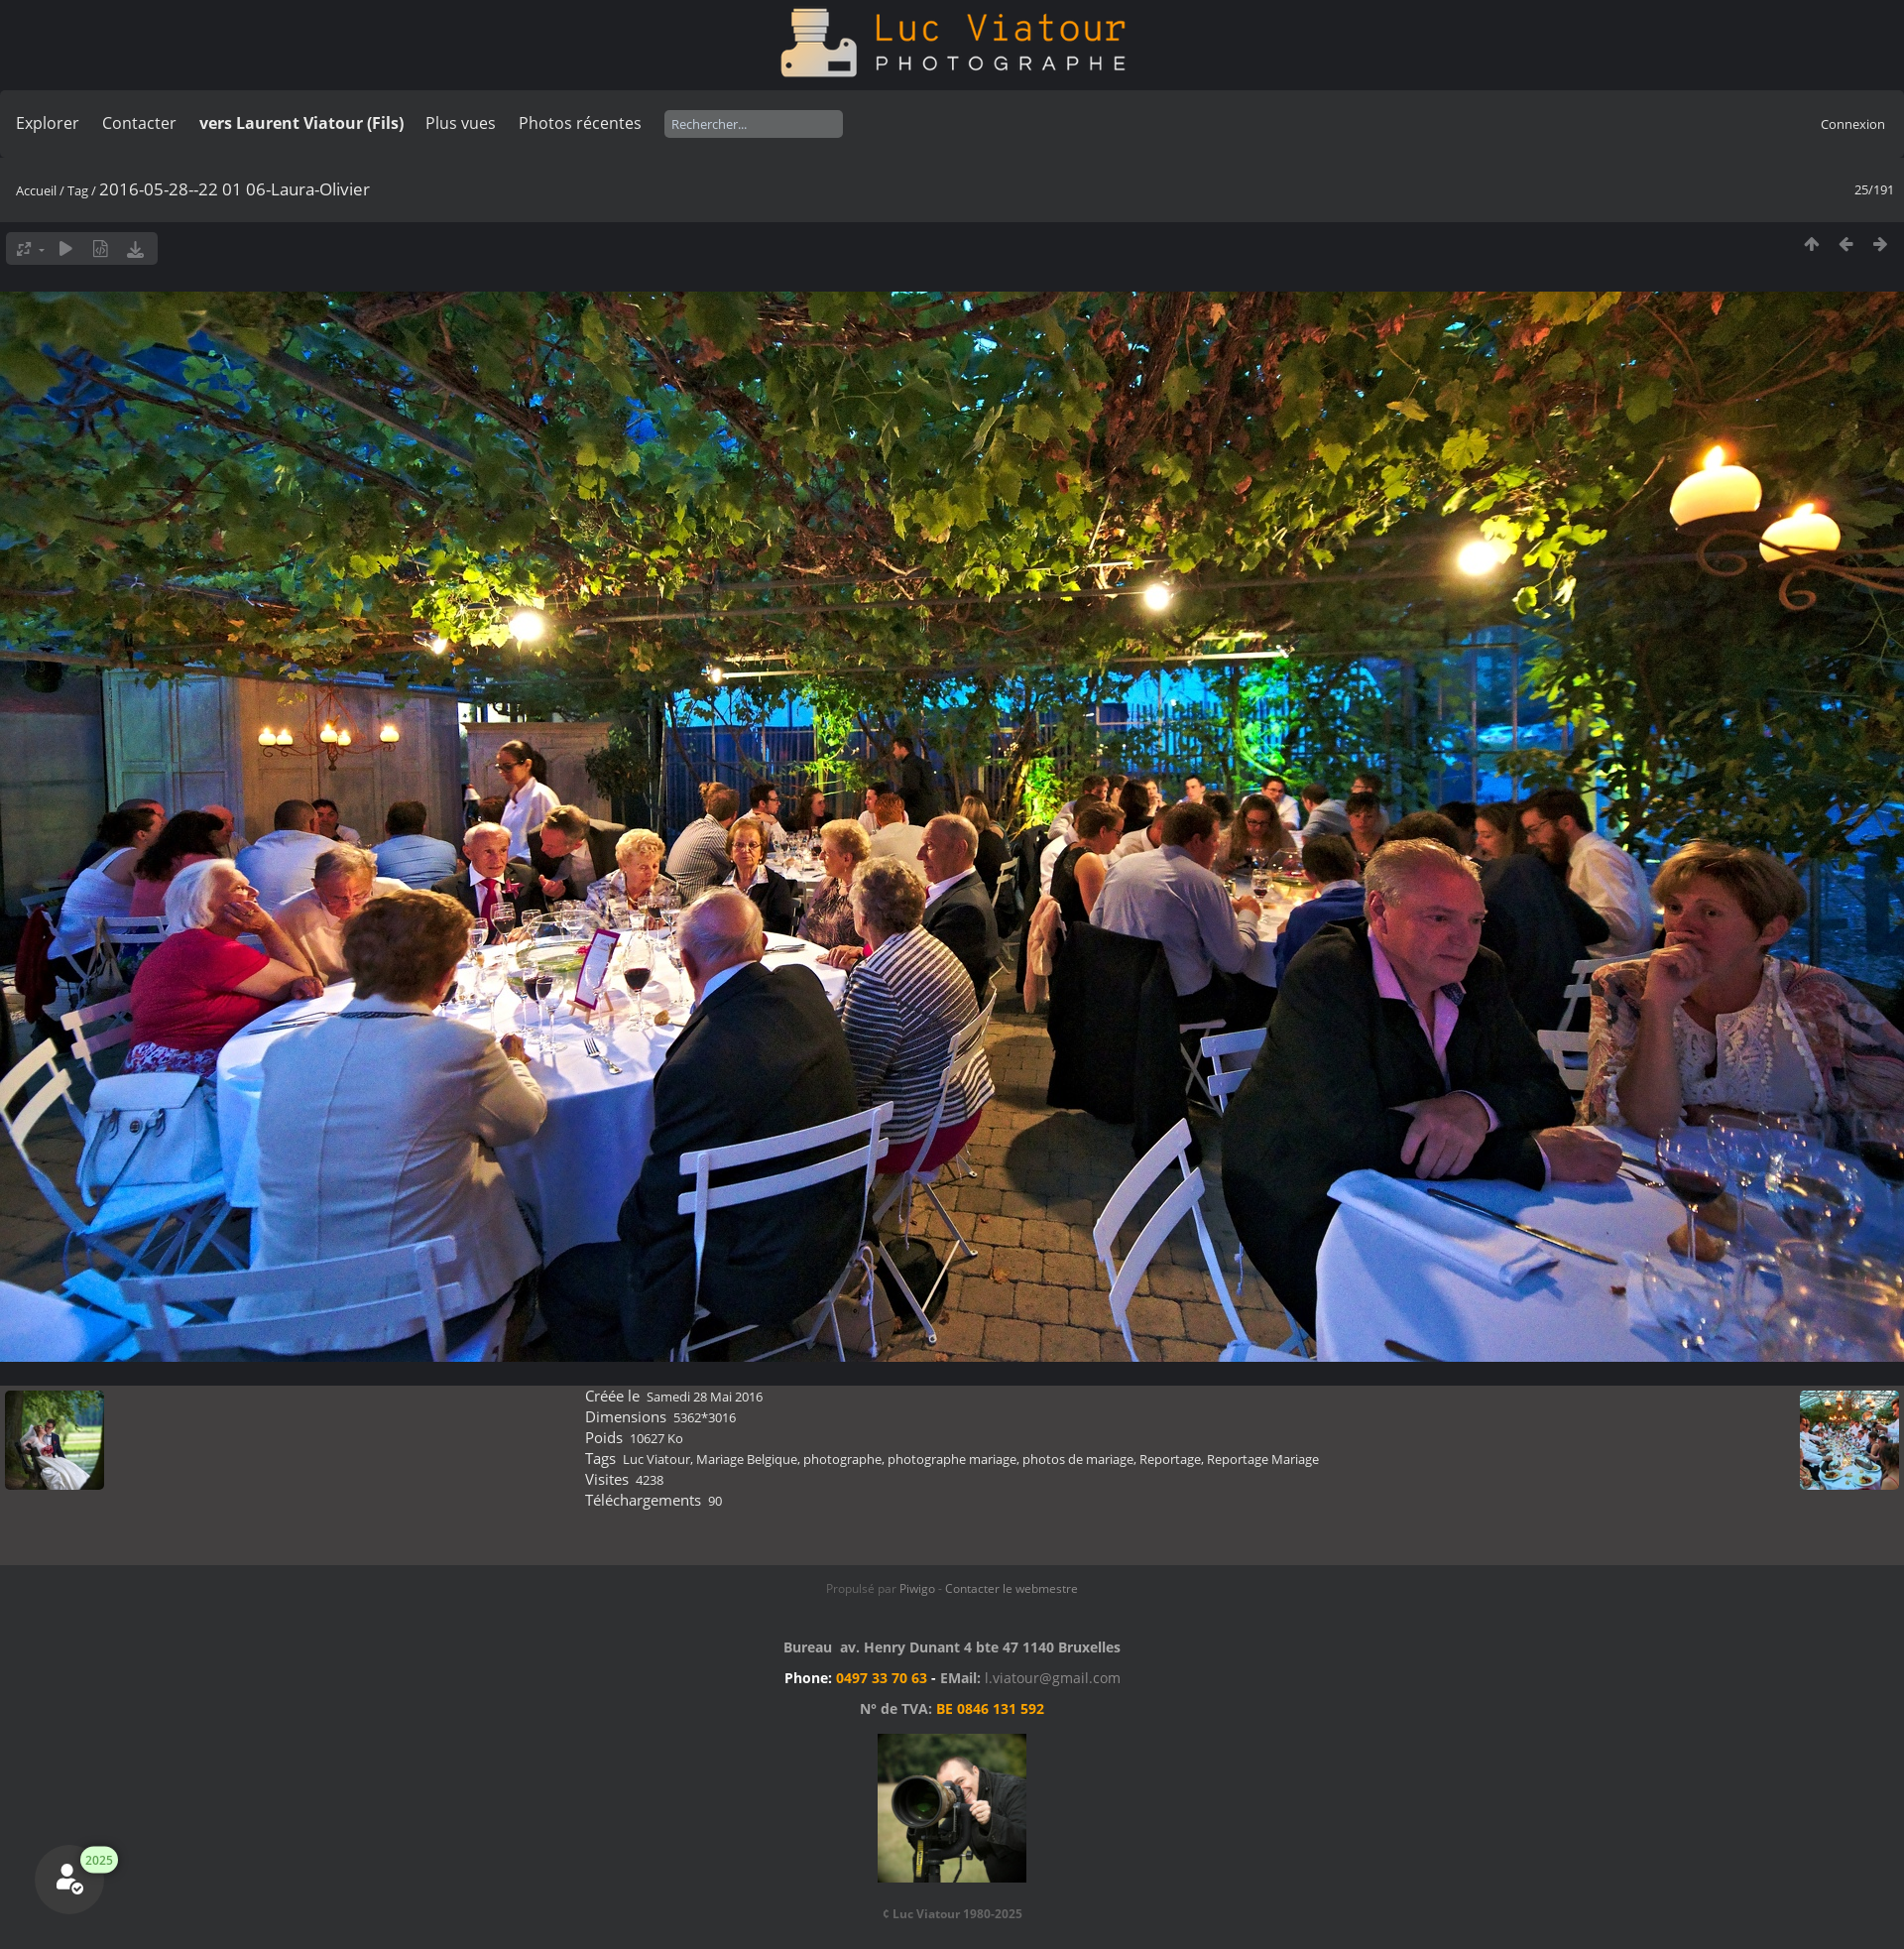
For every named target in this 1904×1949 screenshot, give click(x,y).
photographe (842, 1459)
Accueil (36, 190)
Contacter (139, 123)
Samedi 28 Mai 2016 (705, 1396)
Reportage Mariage (1263, 1459)
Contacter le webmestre (1011, 1588)
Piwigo (917, 1588)
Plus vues (460, 123)
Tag (77, 190)
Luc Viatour (656, 1459)
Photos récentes (580, 123)
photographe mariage (952, 1459)
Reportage (1170, 1459)
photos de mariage (1077, 1459)
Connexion (1853, 124)
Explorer (47, 123)
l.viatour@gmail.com (1053, 1677)
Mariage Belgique (746, 1459)
